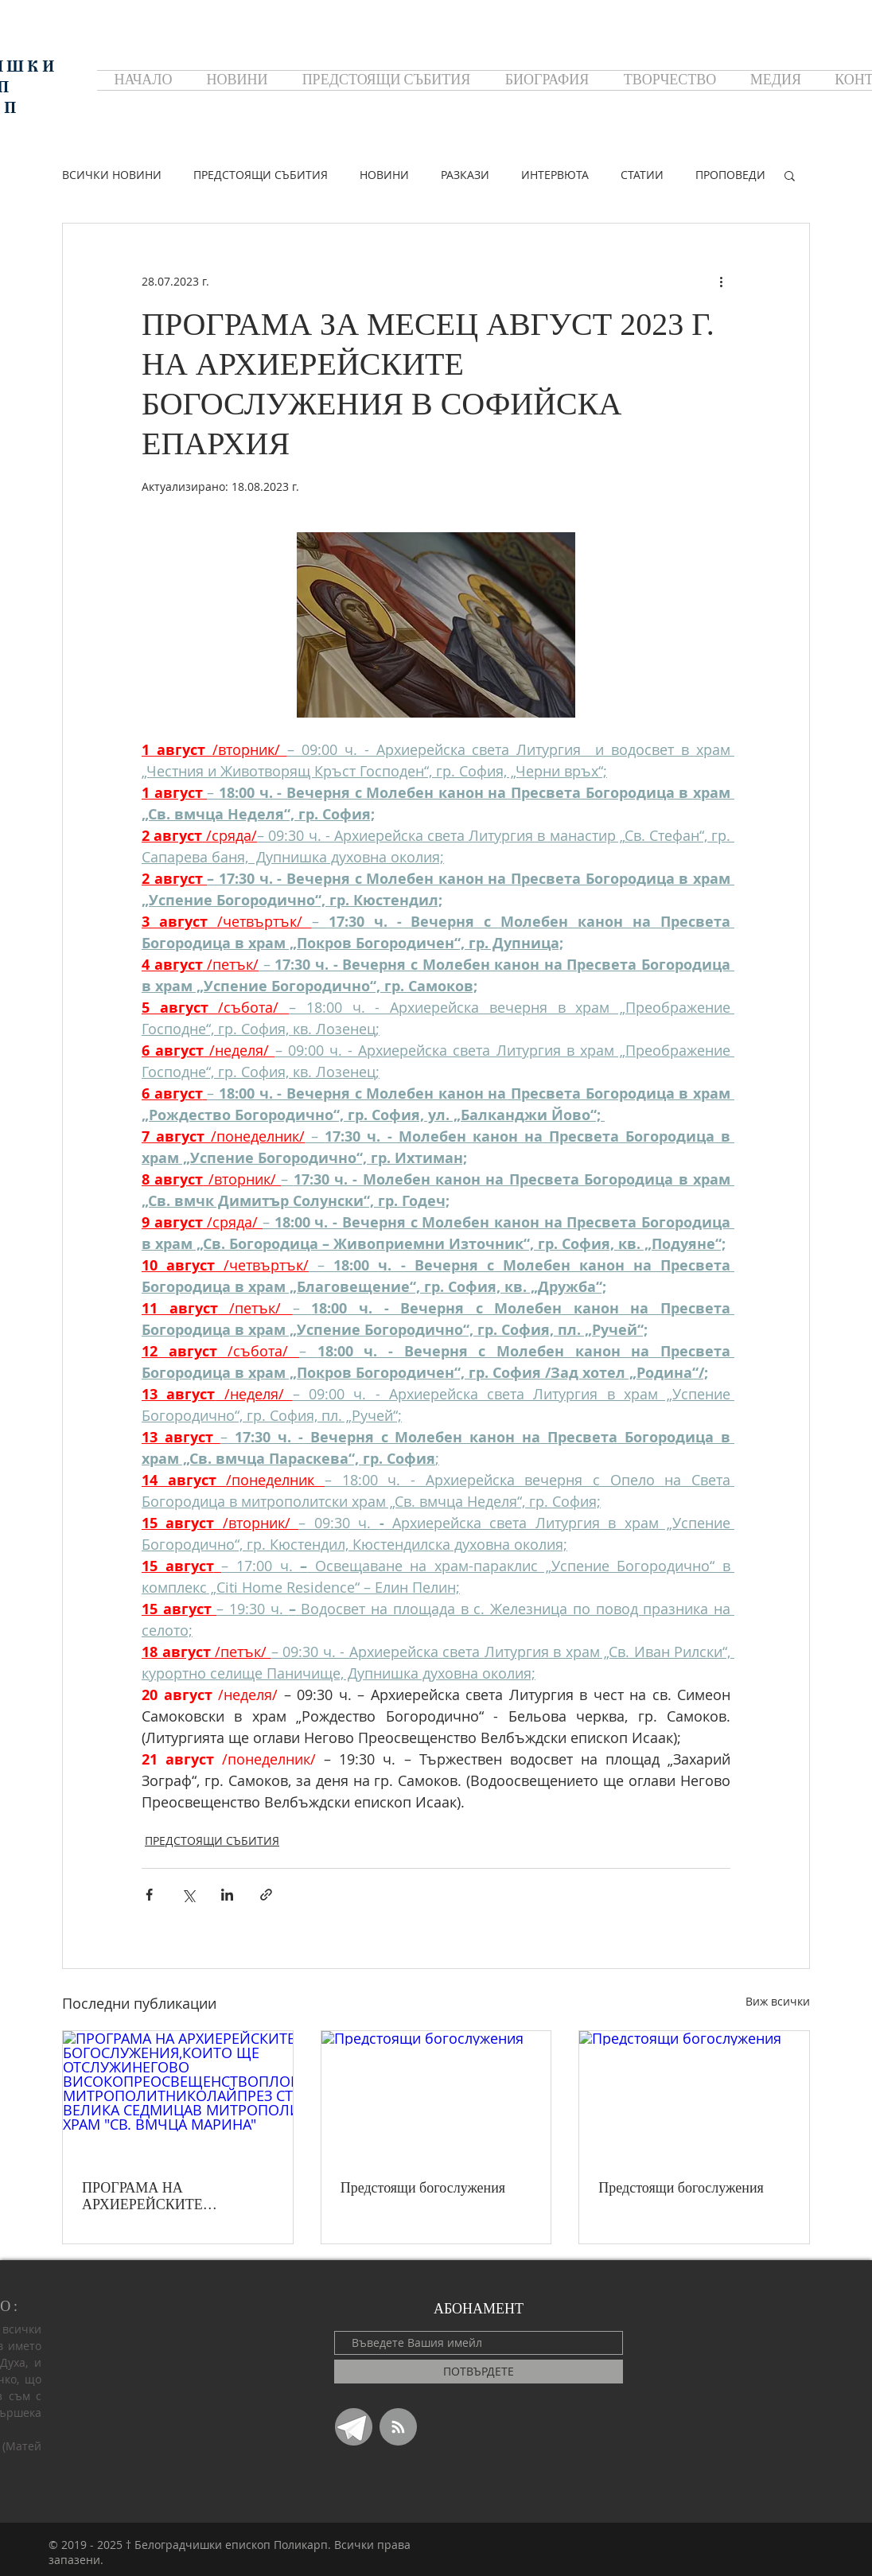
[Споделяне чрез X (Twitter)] (188, 1894)
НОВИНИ (384, 174)
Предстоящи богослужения (423, 2188)
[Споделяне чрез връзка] (266, 1894)
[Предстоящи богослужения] (436, 2095)
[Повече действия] (720, 280)
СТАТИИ (642, 174)
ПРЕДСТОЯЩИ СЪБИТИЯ (260, 174)
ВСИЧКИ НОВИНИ (112, 174)
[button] (789, 175)
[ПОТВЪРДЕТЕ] (478, 2371)
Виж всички (777, 2001)
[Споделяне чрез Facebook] (149, 1894)
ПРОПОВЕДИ (730, 174)
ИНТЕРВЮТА (555, 174)
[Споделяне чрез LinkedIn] (227, 1894)
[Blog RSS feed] (398, 2427)
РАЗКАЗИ (465, 174)
